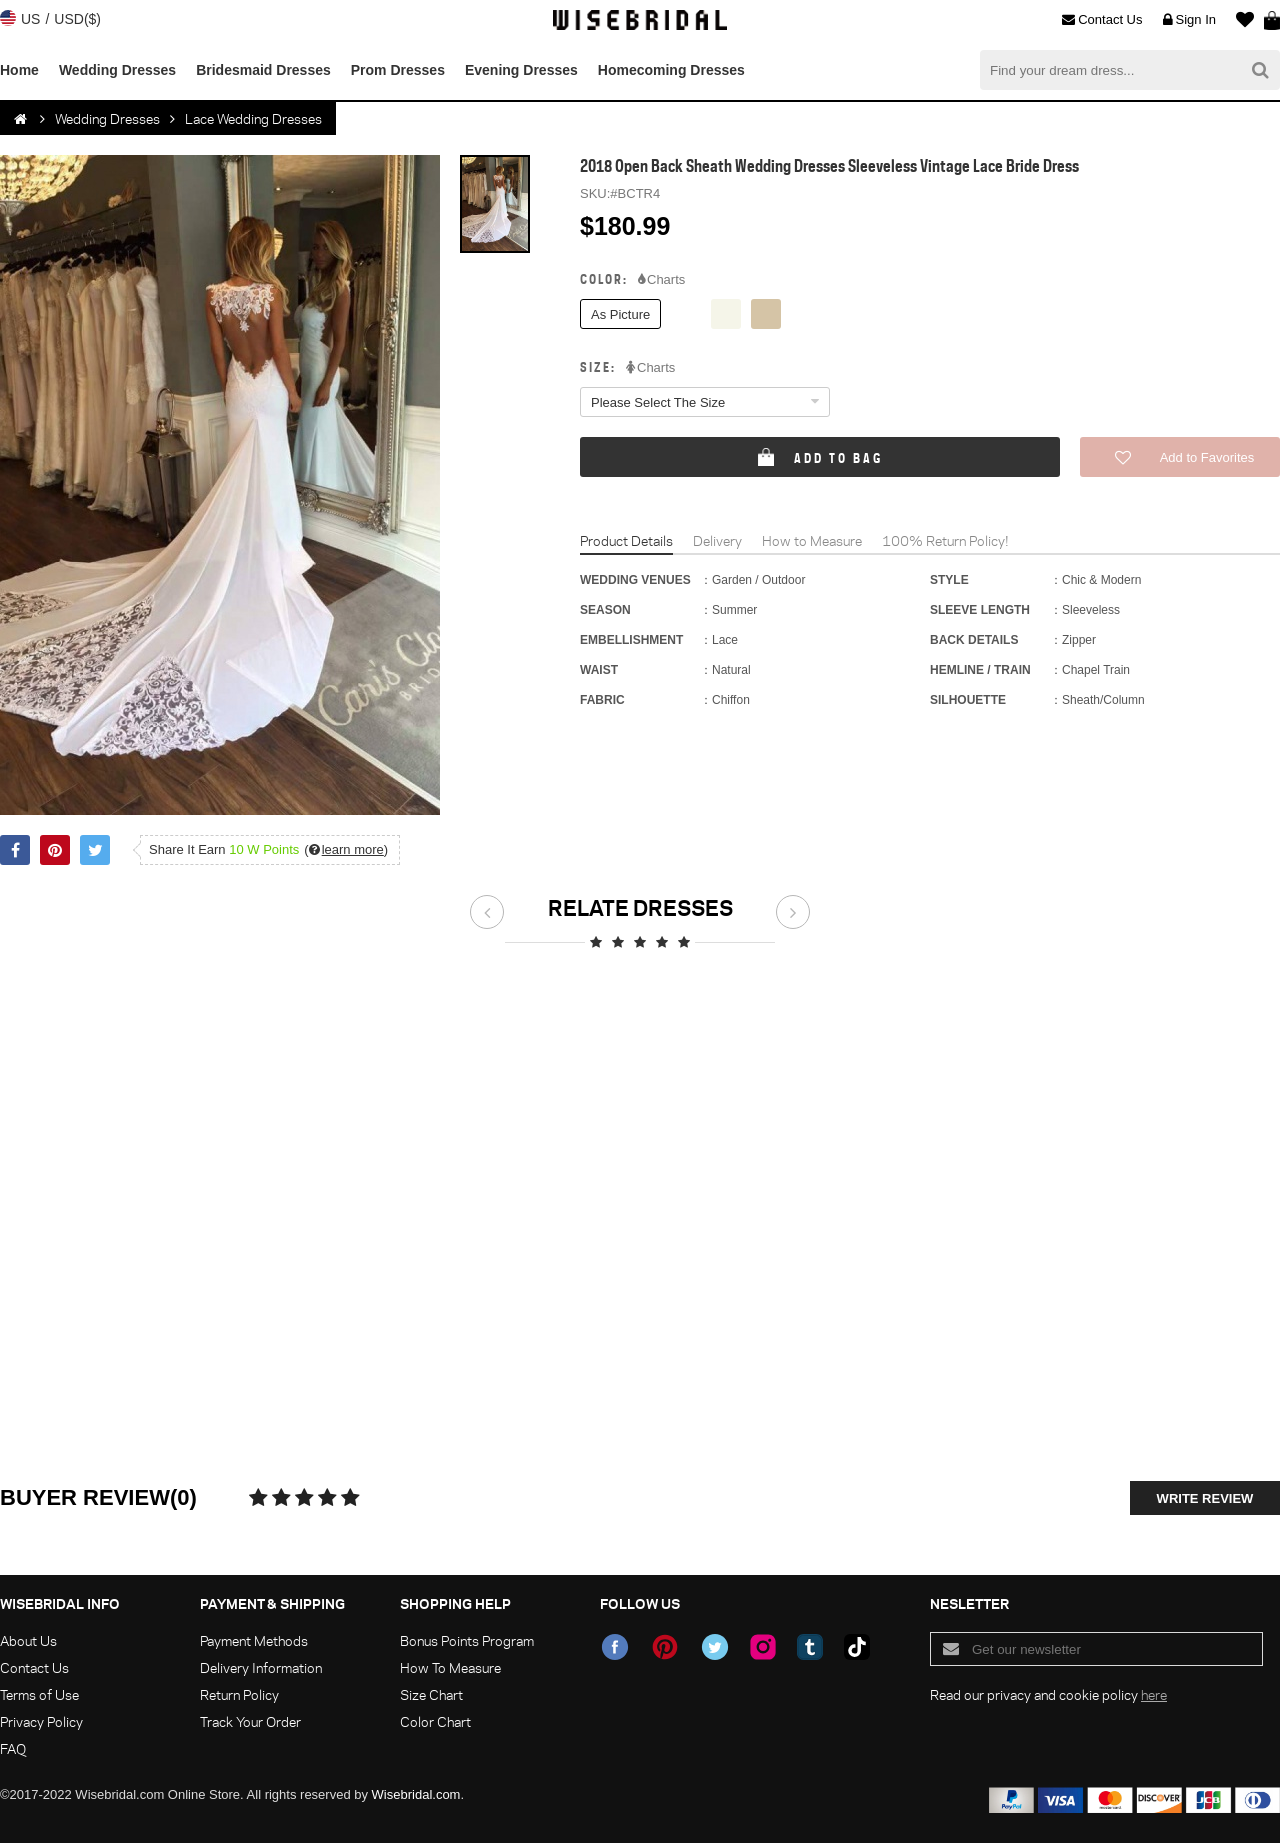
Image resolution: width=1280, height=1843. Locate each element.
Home (19, 70)
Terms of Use (39, 1694)
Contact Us (1102, 20)
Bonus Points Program (467, 1640)
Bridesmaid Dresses (263, 70)
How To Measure (450, 1667)
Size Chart (431, 1694)
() (346, 849)
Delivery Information (261, 1667)
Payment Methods (254, 1640)
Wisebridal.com (416, 1794)
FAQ (13, 1748)
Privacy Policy (41, 1721)
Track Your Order (250, 1721)
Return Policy (239, 1694)
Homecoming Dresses (671, 70)
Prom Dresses (398, 70)
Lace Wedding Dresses (253, 118)
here (1154, 1694)
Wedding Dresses (117, 70)
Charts (661, 280)
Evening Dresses (521, 70)
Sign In (1189, 20)
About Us (28, 1640)
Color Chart (435, 1721)
